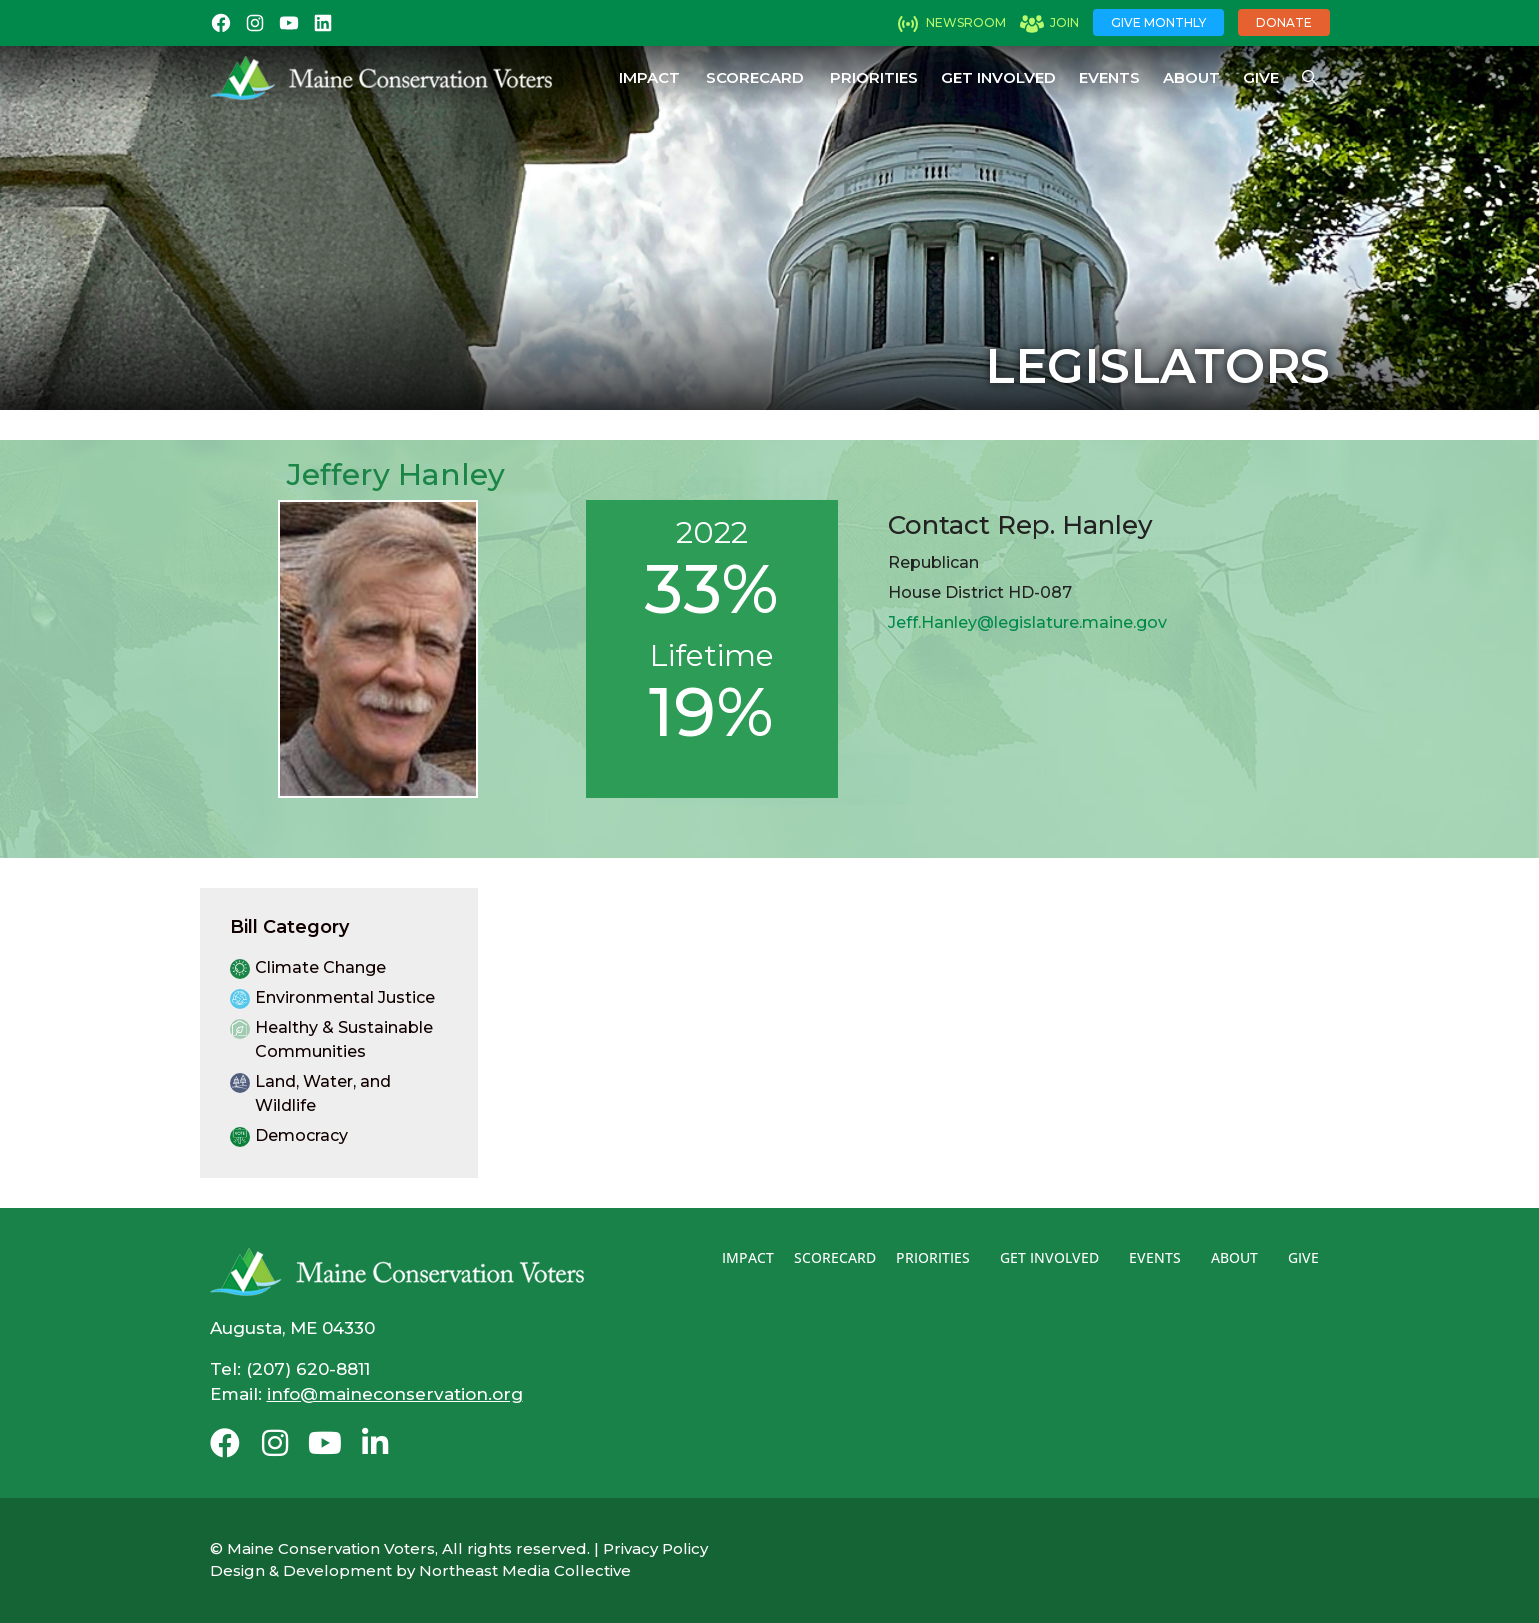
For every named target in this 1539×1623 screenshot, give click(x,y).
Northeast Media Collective (525, 1570)
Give (1261, 77)
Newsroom (966, 22)
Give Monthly (1158, 22)
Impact (649, 77)
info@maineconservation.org (395, 1394)
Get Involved (998, 77)
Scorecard (755, 77)
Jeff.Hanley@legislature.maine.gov (1027, 622)
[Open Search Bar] (1309, 78)
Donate (1284, 22)
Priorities (874, 77)
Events (1109, 77)
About (1191, 77)
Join (1064, 22)
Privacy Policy (655, 1548)
